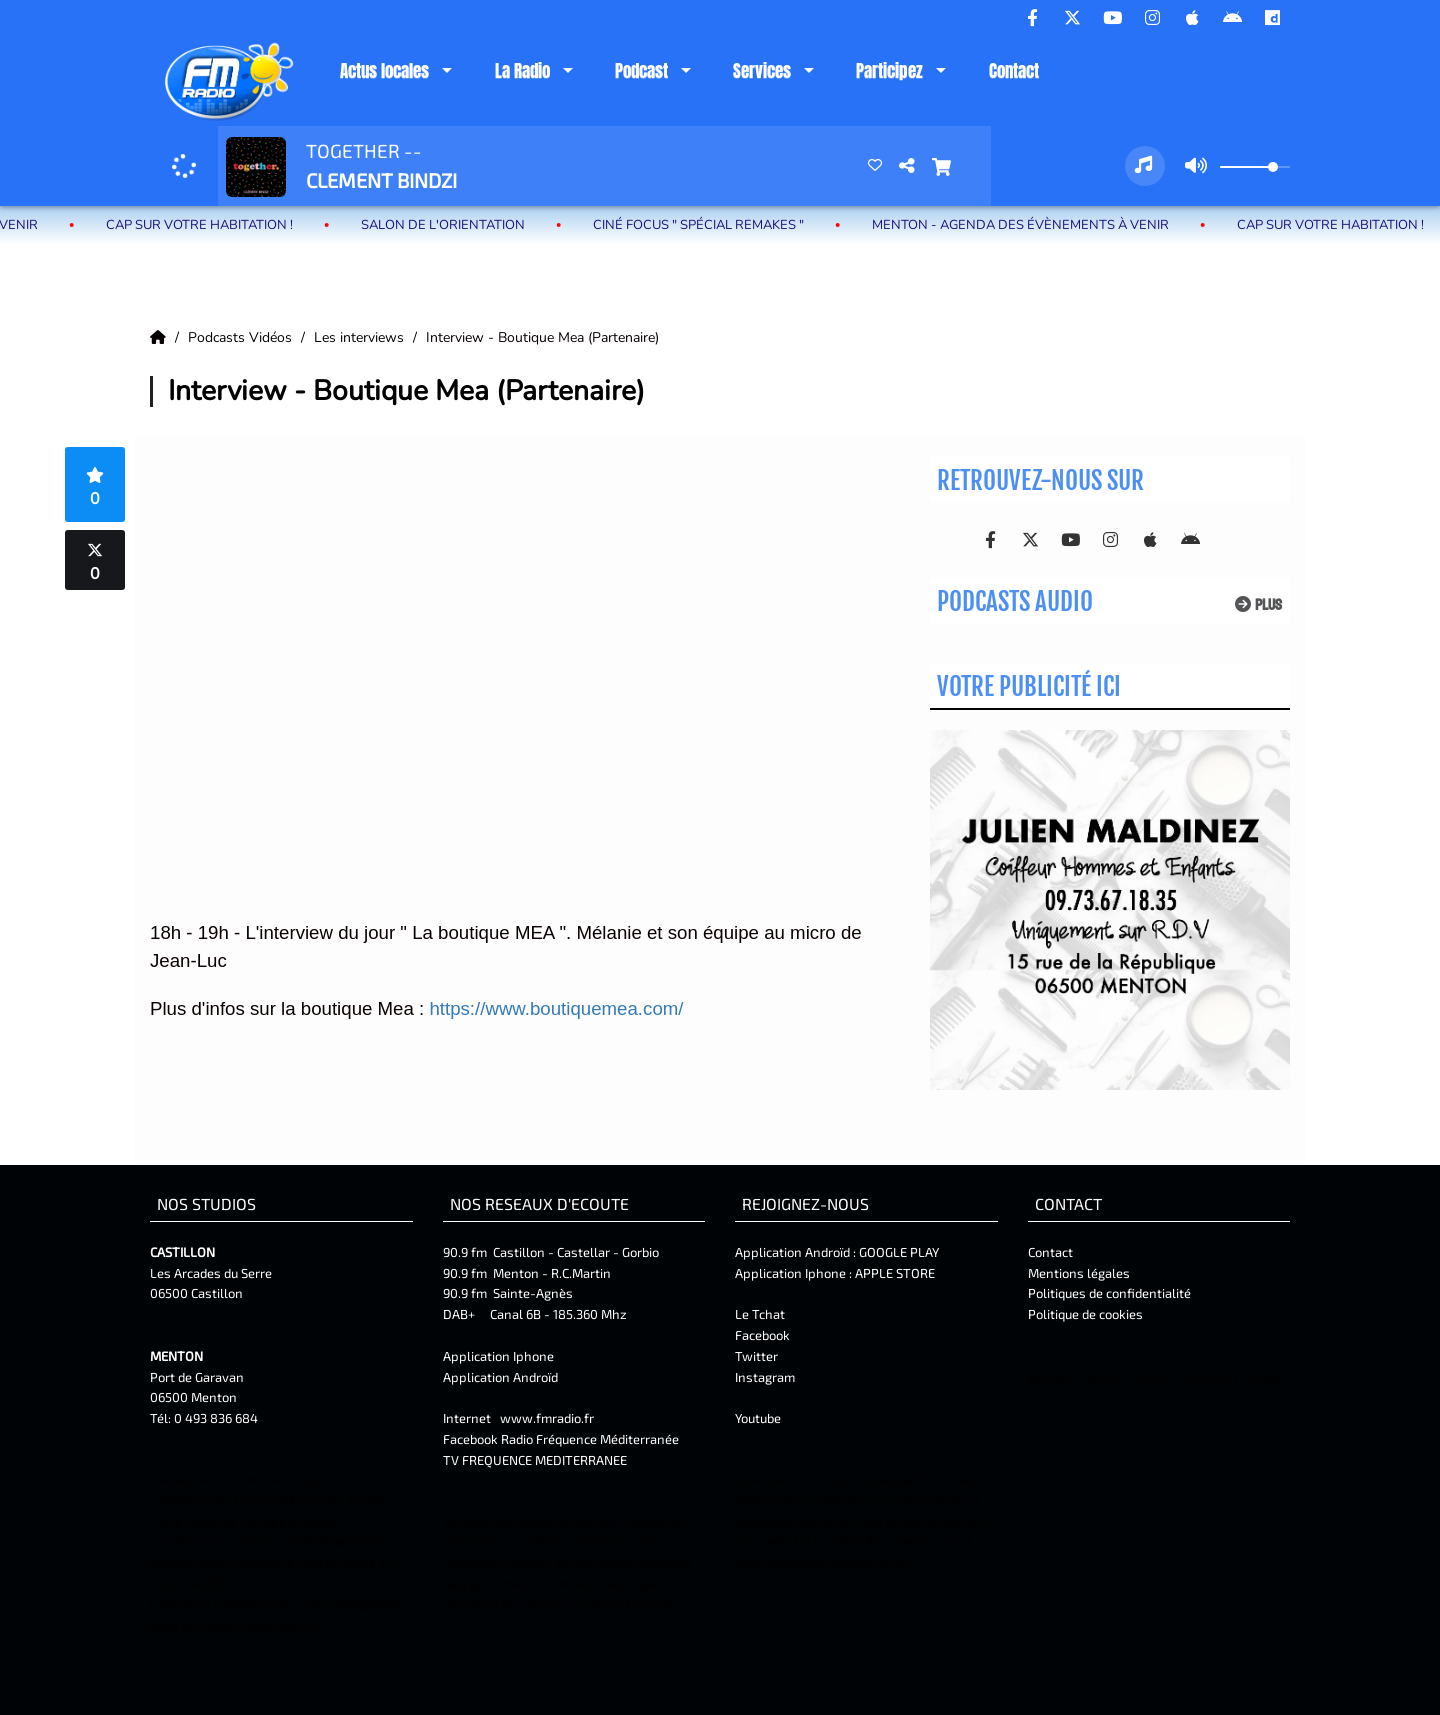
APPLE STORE (895, 1273)
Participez (889, 71)
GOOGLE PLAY (897, 1252)
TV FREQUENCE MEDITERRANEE (535, 1460)
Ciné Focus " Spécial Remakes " (705, 225)
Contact (1014, 71)
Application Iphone (500, 1356)
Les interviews (361, 337)
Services (762, 71)
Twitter (756, 1356)
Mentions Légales (1075, 1381)
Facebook (762, 1335)
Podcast (641, 71)
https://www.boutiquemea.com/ (556, 1008)
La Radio (522, 71)
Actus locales (384, 71)
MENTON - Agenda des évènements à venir (1027, 225)
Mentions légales (1079, 1273)
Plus (1258, 604)
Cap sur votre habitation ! (206, 225)
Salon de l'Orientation (450, 225)
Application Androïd (500, 1377)
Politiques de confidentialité (1109, 1293)
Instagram (765, 1377)
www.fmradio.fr (547, 1418)
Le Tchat (760, 1314)
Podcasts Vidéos (242, 337)
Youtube (758, 1418)
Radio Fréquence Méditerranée (590, 1439)
